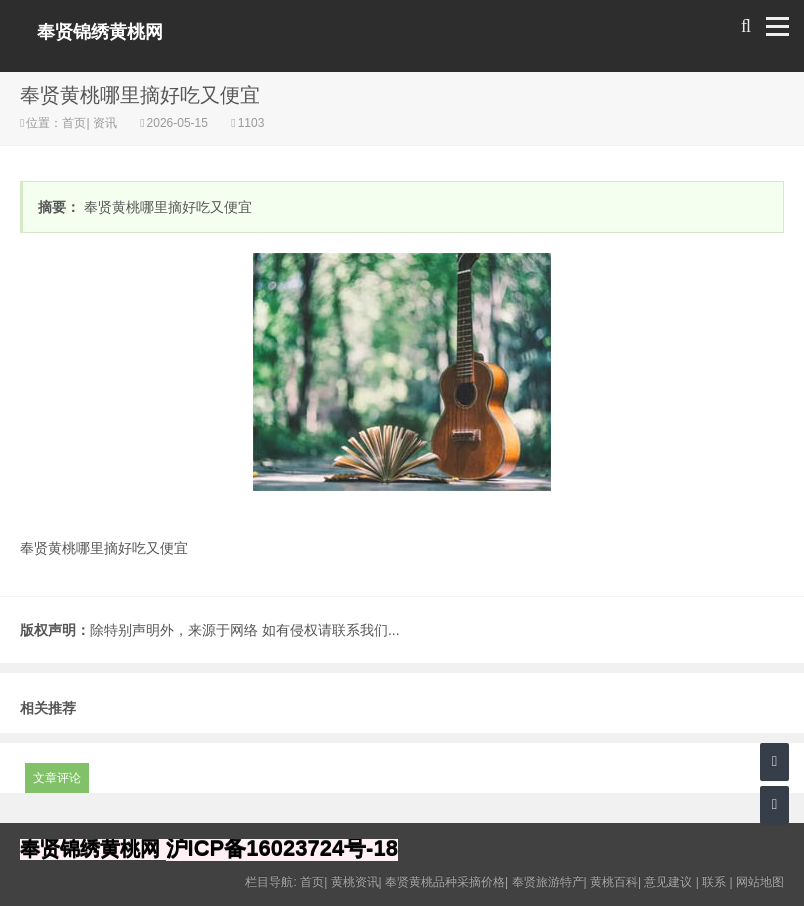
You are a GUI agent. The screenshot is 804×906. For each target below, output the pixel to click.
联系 (714, 882)
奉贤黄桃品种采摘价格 (445, 882)
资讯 (105, 123)
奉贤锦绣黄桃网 (100, 32)
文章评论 (57, 778)
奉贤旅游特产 (548, 882)
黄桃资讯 (355, 882)
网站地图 (760, 882)
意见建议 (668, 882)
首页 (74, 123)
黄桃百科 (614, 882)
